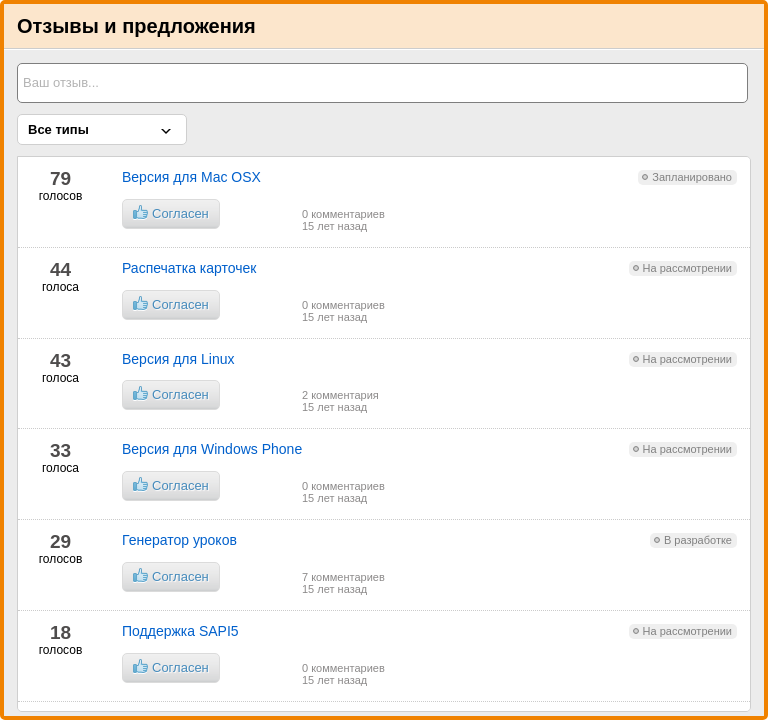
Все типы (58, 129)
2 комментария (340, 395)
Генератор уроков (179, 540)
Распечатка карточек (189, 268)
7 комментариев (343, 577)
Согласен (171, 213)
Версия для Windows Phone (212, 449)
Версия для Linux (178, 359)
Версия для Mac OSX (191, 177)
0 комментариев (343, 214)
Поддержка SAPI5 (180, 631)
